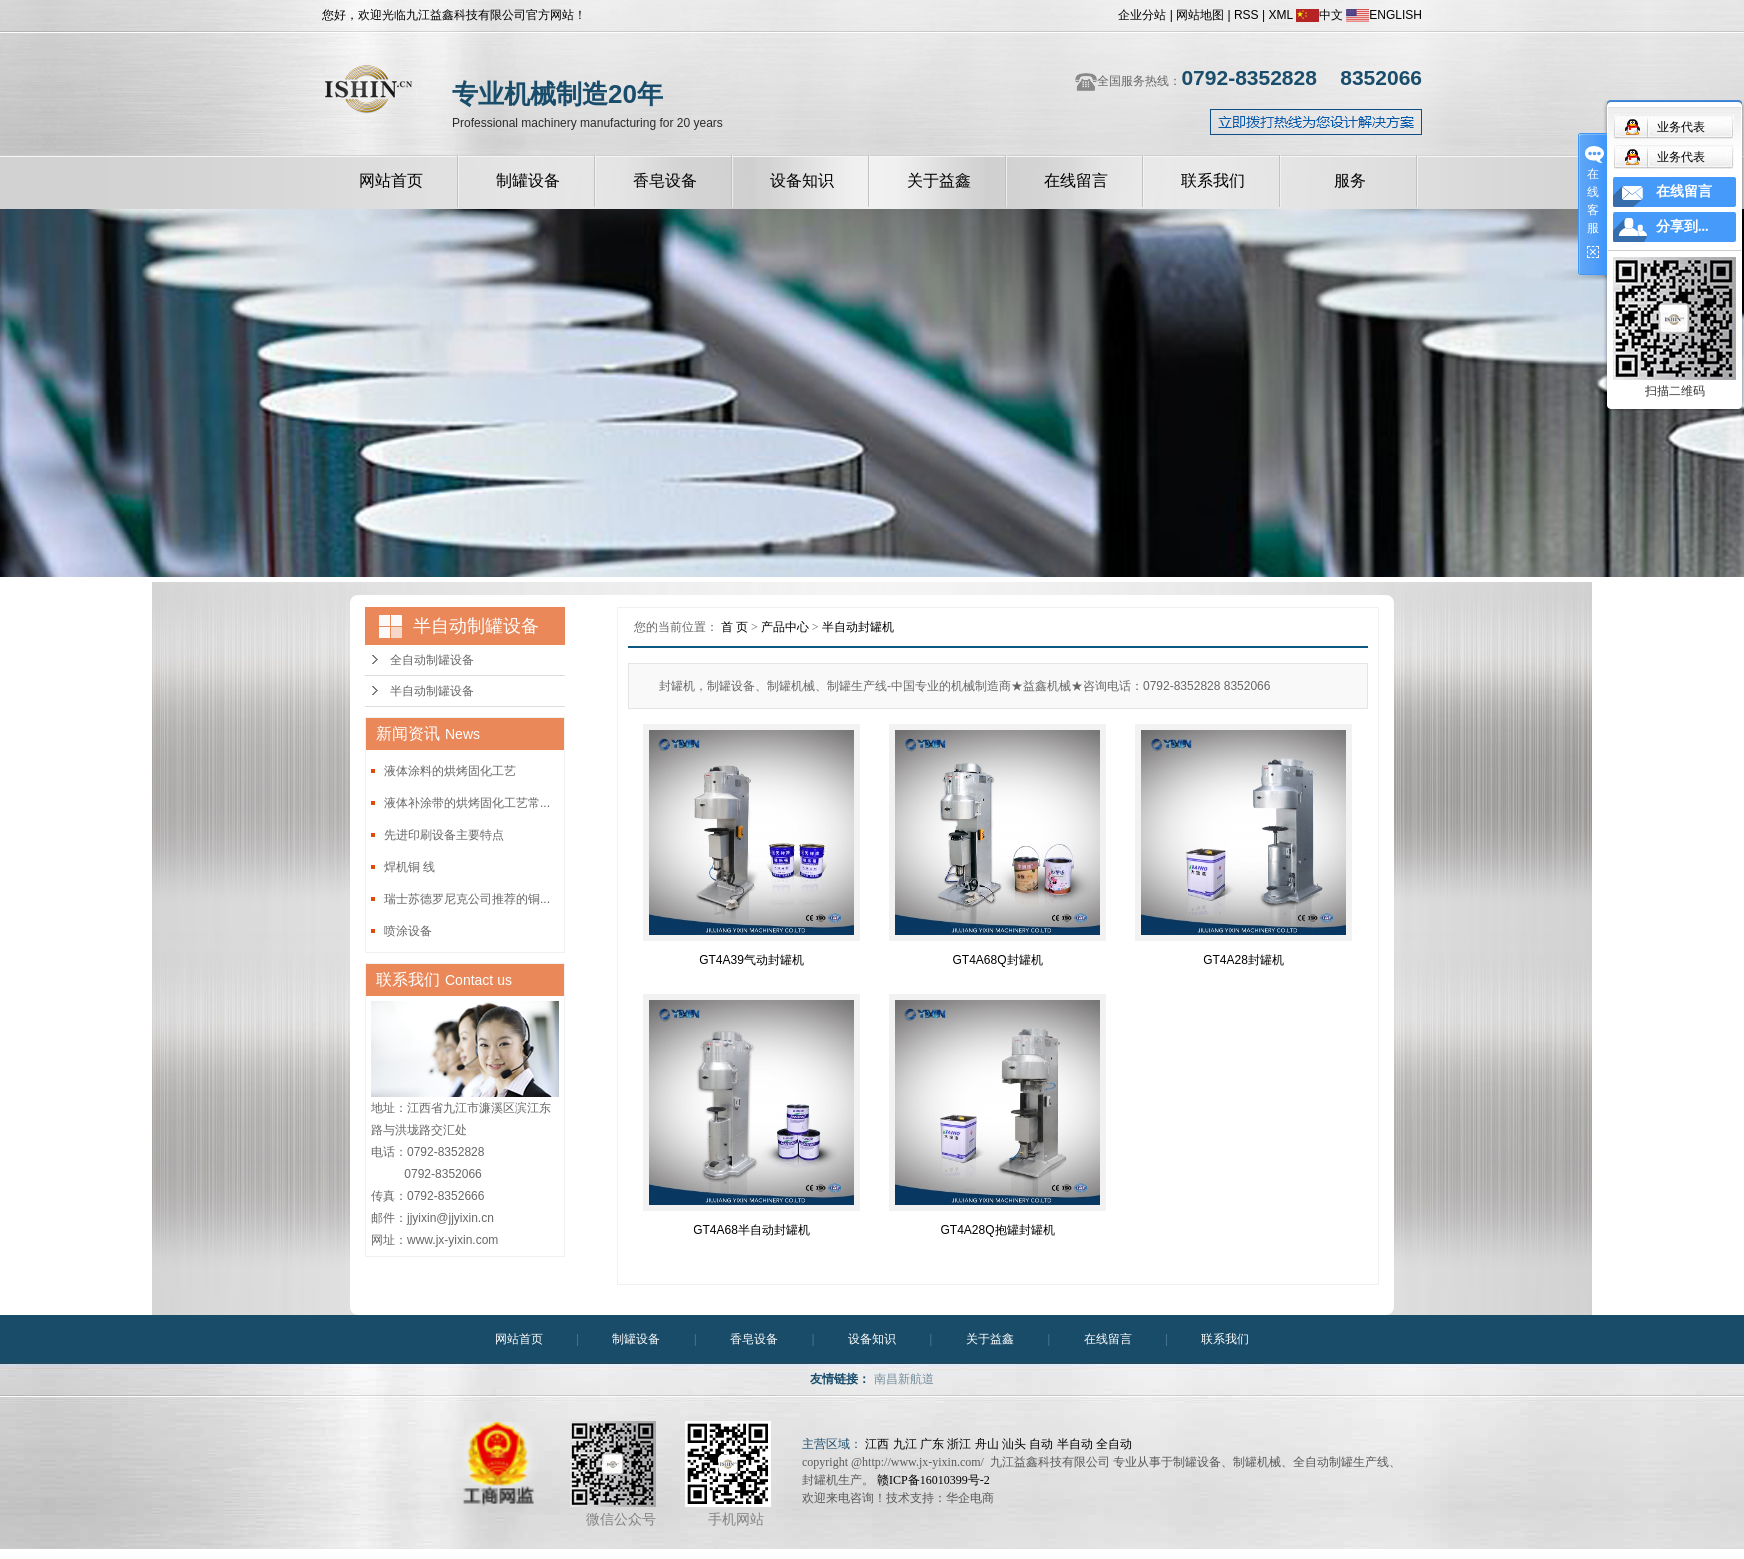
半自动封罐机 (858, 627)
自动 (1041, 1444)
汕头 (1014, 1444)
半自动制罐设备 (432, 691)
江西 (877, 1444)
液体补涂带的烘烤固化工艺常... (467, 803)
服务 (1350, 180)
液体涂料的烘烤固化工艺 (450, 771)
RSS (1246, 15)
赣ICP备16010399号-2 (933, 1480)
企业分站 (1142, 15)
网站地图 (1200, 15)
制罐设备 (528, 180)
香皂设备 (665, 180)
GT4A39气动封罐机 (751, 960)
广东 (932, 1444)
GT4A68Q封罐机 (997, 960)
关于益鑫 (939, 180)
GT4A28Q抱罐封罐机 (997, 1230)
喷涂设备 (408, 931)
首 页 (734, 627)
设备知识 (802, 180)
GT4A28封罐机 (1243, 960)
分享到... (1682, 226)
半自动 (1075, 1444)
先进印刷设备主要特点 (444, 835)
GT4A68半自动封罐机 (751, 1230)
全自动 (1114, 1444)
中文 (1319, 15)
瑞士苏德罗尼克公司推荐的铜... (467, 899)
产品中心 (785, 627)
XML (1280, 15)
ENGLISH (1384, 15)
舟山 (987, 1444)
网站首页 (391, 180)
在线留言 (1076, 180)
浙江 (959, 1444)
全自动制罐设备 (432, 660)
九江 (905, 1444)
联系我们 (1213, 180)
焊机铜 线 (409, 867)
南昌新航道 (904, 1379)
